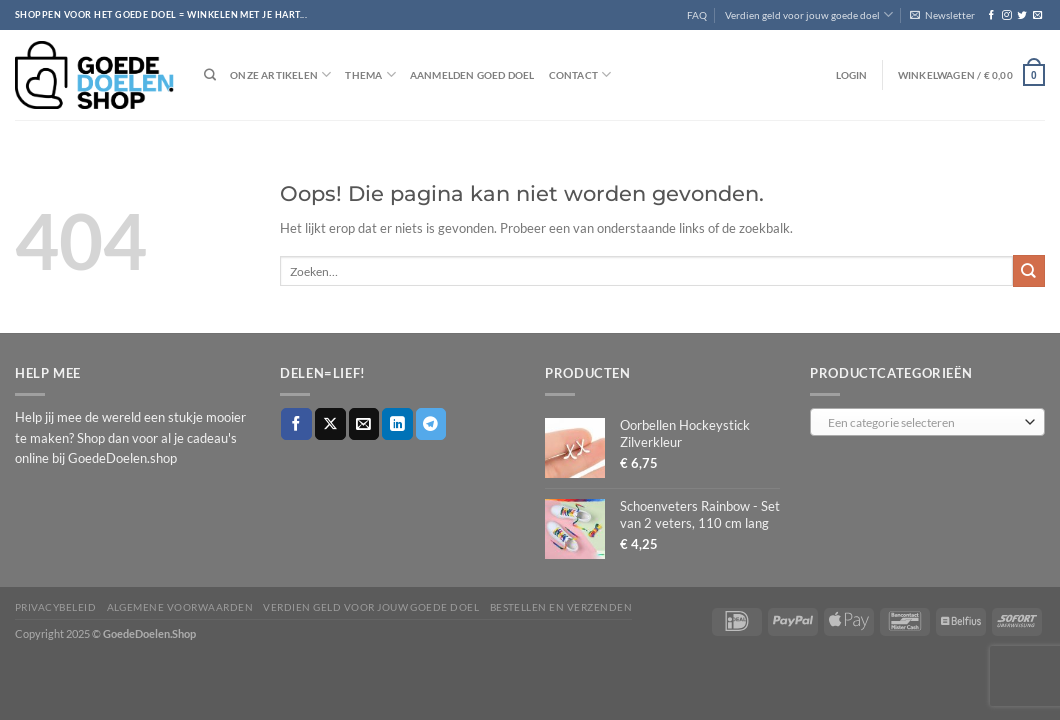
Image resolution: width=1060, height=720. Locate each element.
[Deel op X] (330, 423)
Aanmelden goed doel (472, 75)
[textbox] (923, 423)
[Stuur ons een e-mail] (1037, 15)
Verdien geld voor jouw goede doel (809, 14)
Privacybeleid (55, 607)
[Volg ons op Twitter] (1021, 15)
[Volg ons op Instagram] (1006, 15)
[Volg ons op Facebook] (991, 15)
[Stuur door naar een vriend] (364, 423)
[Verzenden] (1029, 270)
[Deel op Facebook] (296, 423)
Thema (370, 74)
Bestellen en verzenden (561, 607)
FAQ (697, 15)
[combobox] (927, 422)
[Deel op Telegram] (431, 423)
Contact (580, 74)
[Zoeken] (210, 75)
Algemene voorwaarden (180, 607)
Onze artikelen (280, 74)
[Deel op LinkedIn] (397, 423)
